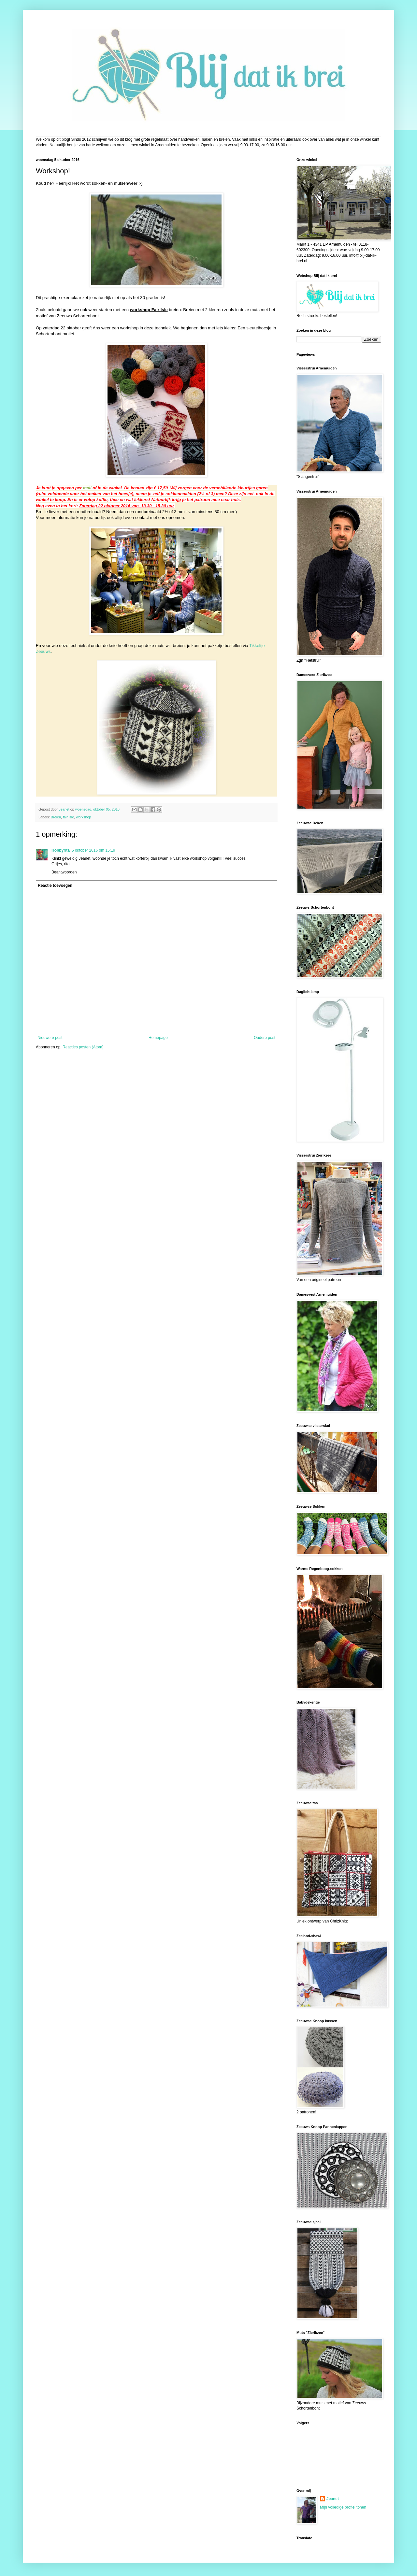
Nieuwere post (50, 1037)
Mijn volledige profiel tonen (343, 2507)
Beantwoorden (64, 872)
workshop (83, 817)
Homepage (158, 1037)
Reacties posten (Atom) (83, 1047)
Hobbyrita (60, 850)
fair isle (68, 817)
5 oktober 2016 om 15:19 (93, 850)
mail (87, 487)
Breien (56, 817)
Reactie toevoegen (55, 885)
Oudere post (264, 1037)
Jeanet (332, 2499)
